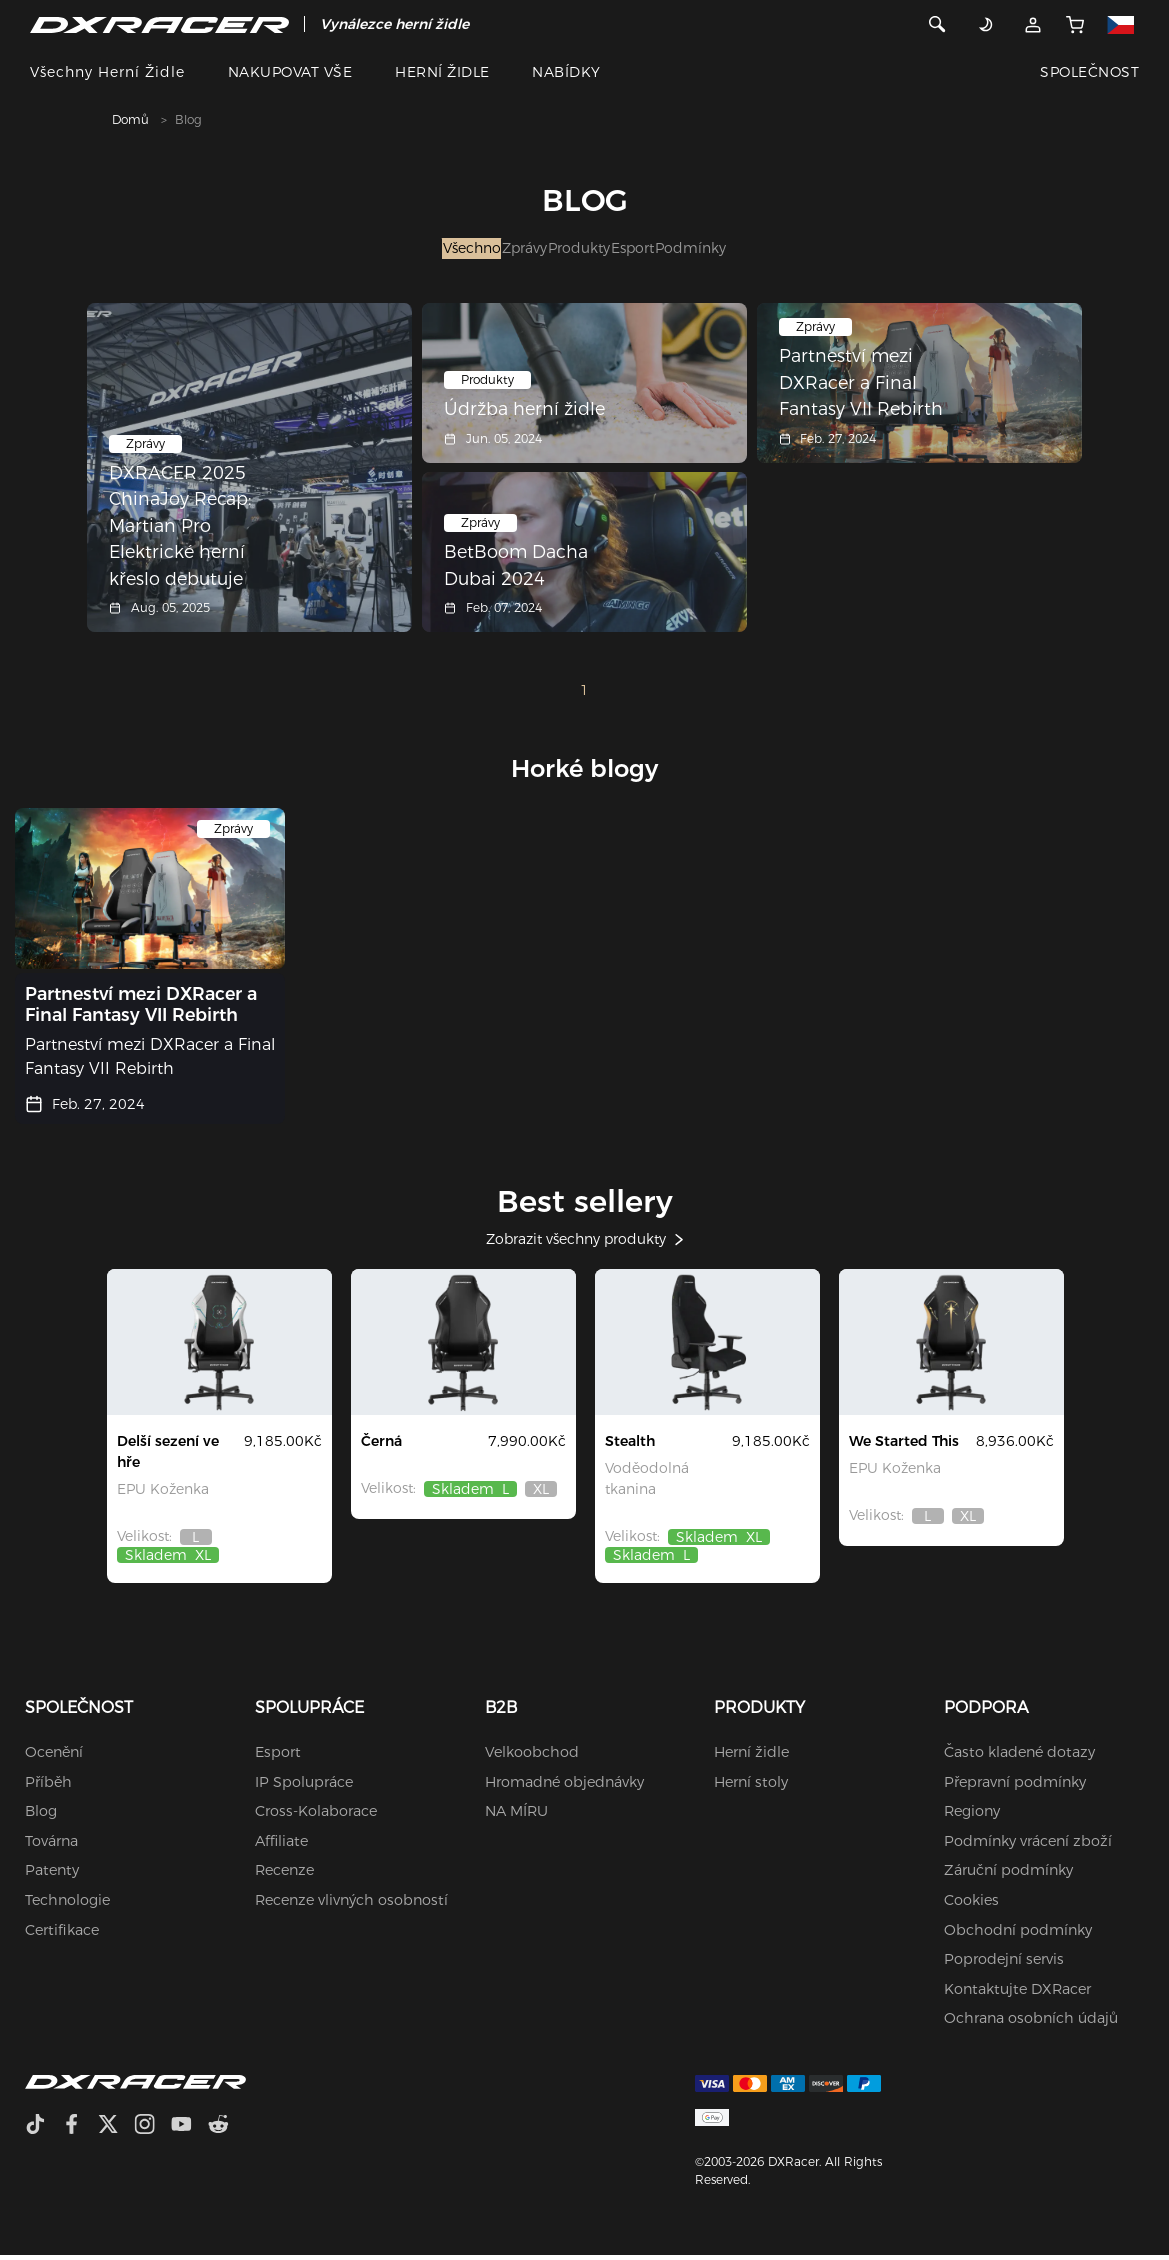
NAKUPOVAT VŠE (290, 72)
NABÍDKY (566, 72)
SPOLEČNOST (1089, 72)
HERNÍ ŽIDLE (442, 72)
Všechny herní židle (107, 72)
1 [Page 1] (584, 695)
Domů (130, 119)
